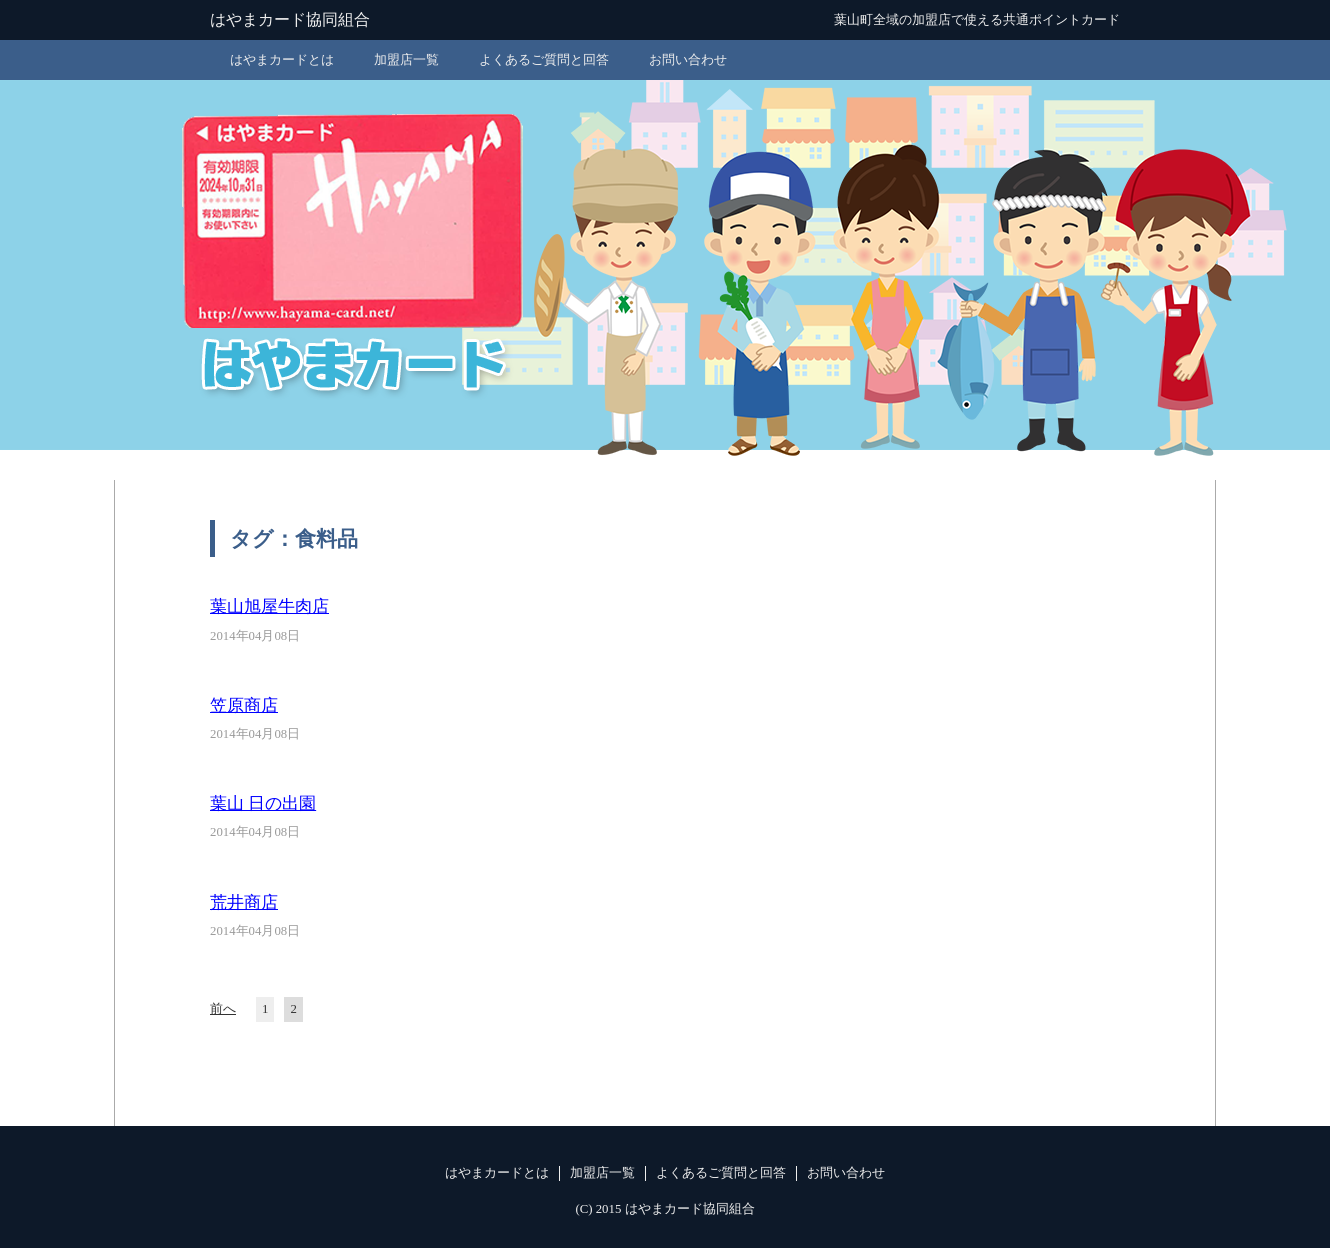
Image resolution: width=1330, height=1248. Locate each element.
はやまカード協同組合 (290, 19)
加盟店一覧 (406, 60)
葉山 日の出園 (263, 803)
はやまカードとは (282, 60)
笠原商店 (244, 705)
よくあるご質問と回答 (544, 60)
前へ (223, 1009)
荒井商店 (244, 902)
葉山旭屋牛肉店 (269, 606)
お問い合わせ (688, 60)
